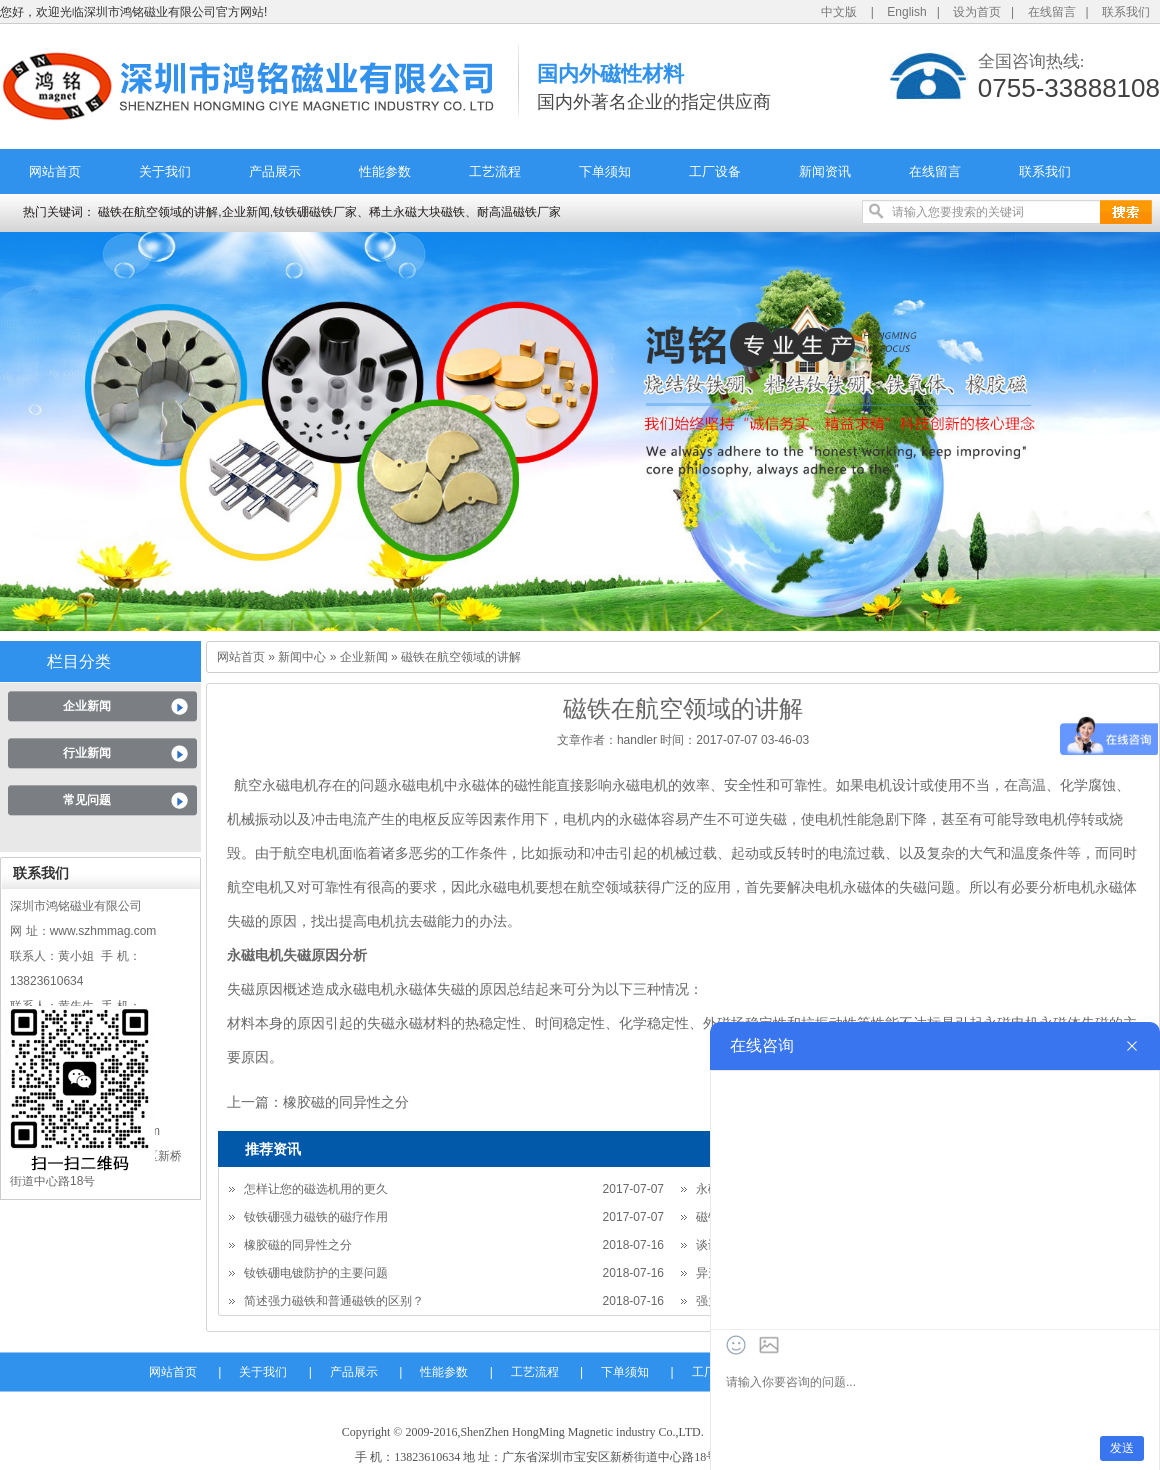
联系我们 (1126, 12)
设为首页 (977, 12)
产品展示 (275, 171)
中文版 (839, 12)
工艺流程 (495, 171)
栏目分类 (79, 661)
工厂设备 (715, 171)
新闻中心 (302, 657)
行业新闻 (87, 753)
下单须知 (605, 171)
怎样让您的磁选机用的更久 (316, 1189)
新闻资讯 (825, 171)
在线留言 (1052, 12)
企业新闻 (87, 706)
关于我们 (165, 171)
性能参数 (385, 171)
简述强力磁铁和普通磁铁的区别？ (334, 1301)
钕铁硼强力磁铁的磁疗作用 (316, 1217)
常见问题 (87, 800)
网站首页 (55, 171)
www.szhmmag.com (103, 931)
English (906, 12)
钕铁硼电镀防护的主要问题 (316, 1273)
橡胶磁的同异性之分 (346, 1102)
